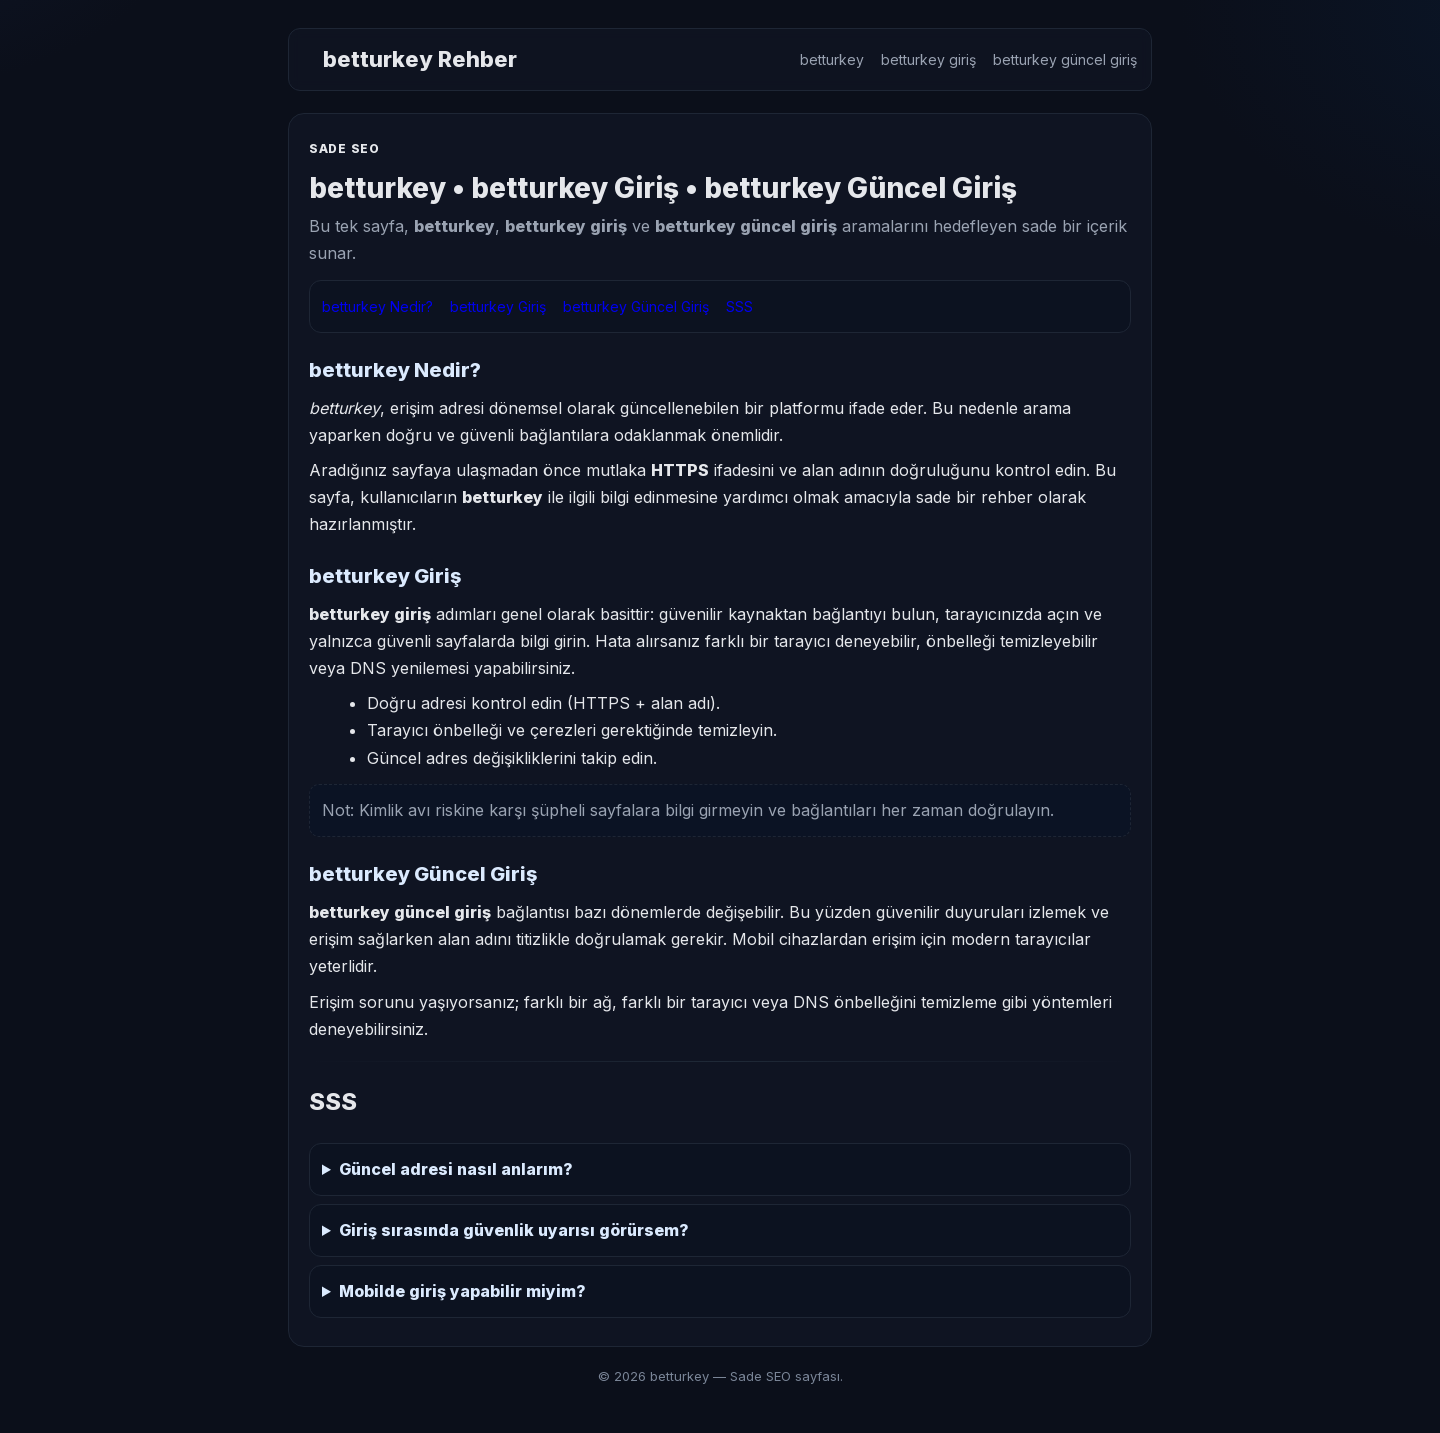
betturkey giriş (928, 59)
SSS (739, 306)
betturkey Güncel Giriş (636, 306)
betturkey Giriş (498, 306)
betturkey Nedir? (377, 306)
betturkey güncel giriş (1065, 59)
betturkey (832, 59)
